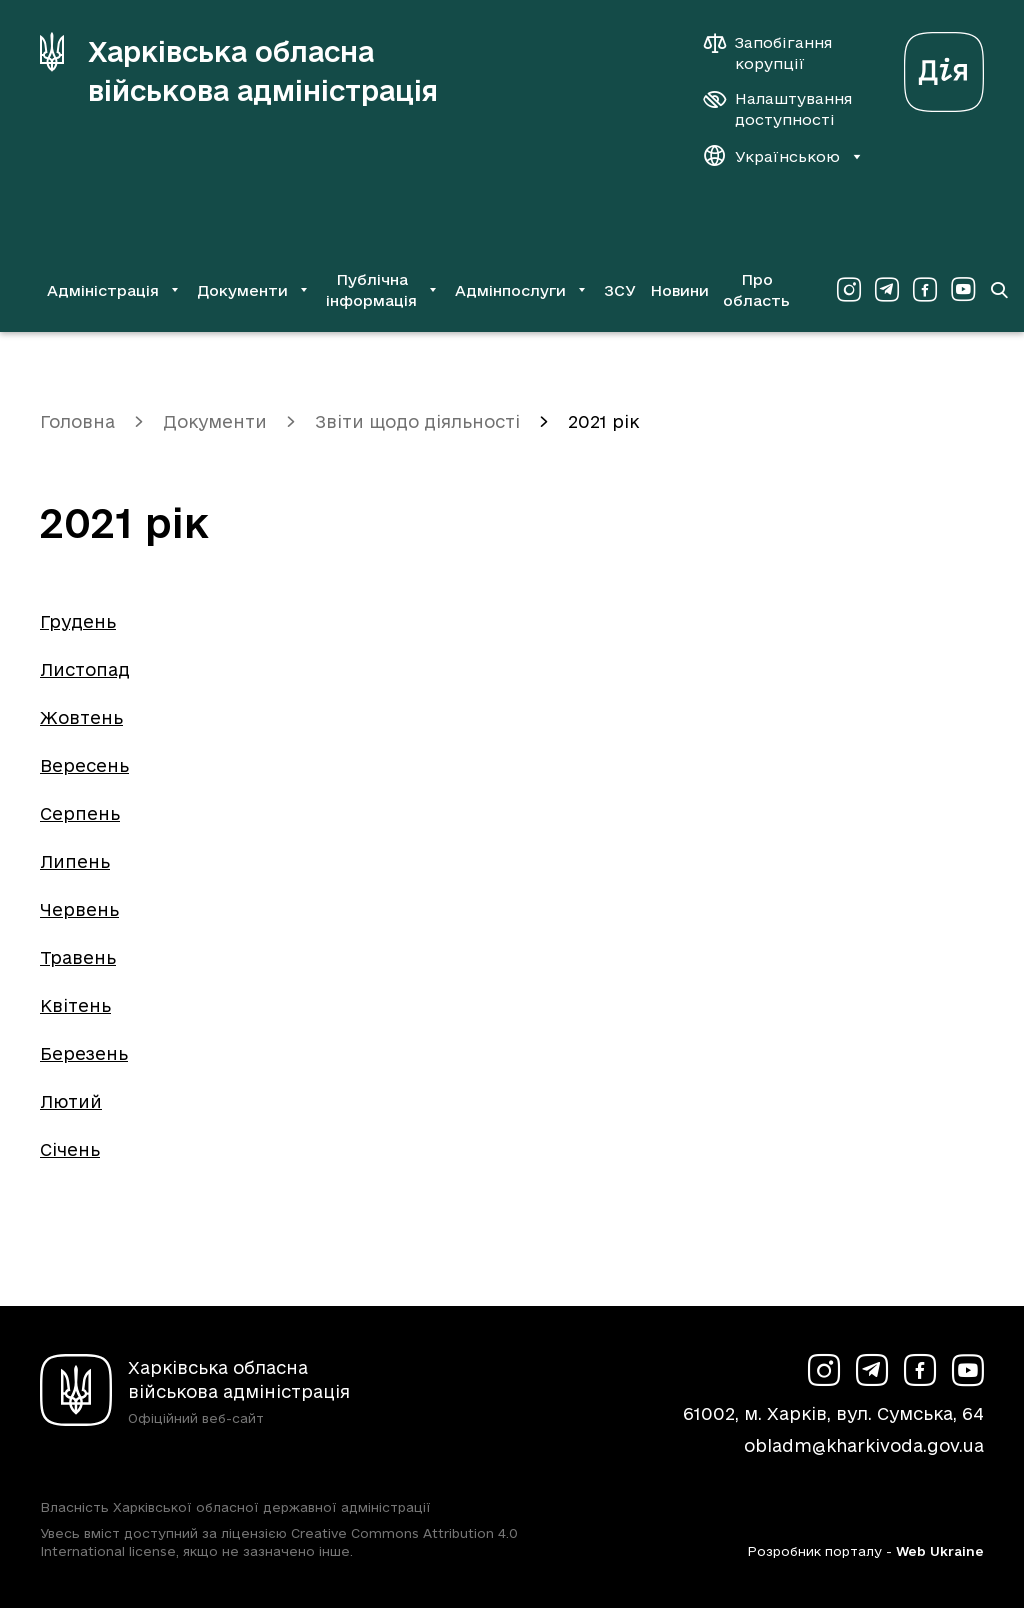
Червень (79, 909)
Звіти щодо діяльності (417, 421)
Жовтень (81, 717)
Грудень (78, 621)
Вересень (84, 765)
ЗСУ (620, 290)
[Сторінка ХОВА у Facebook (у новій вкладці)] (925, 290)
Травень (78, 957)
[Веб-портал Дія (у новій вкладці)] (944, 66)
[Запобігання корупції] (778, 53)
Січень (70, 1149)
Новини (679, 290)
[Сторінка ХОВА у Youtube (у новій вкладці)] (963, 290)
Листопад (85, 669)
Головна (77, 421)
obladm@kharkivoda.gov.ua (864, 1445)
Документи (215, 421)
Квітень (75, 1005)
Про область (756, 290)
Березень (84, 1053)
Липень (75, 861)
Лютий (71, 1101)
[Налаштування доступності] (778, 109)
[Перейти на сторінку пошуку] (999, 290)
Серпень (80, 813)
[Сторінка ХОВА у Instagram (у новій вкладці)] (849, 290)
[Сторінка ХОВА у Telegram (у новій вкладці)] (887, 290)
